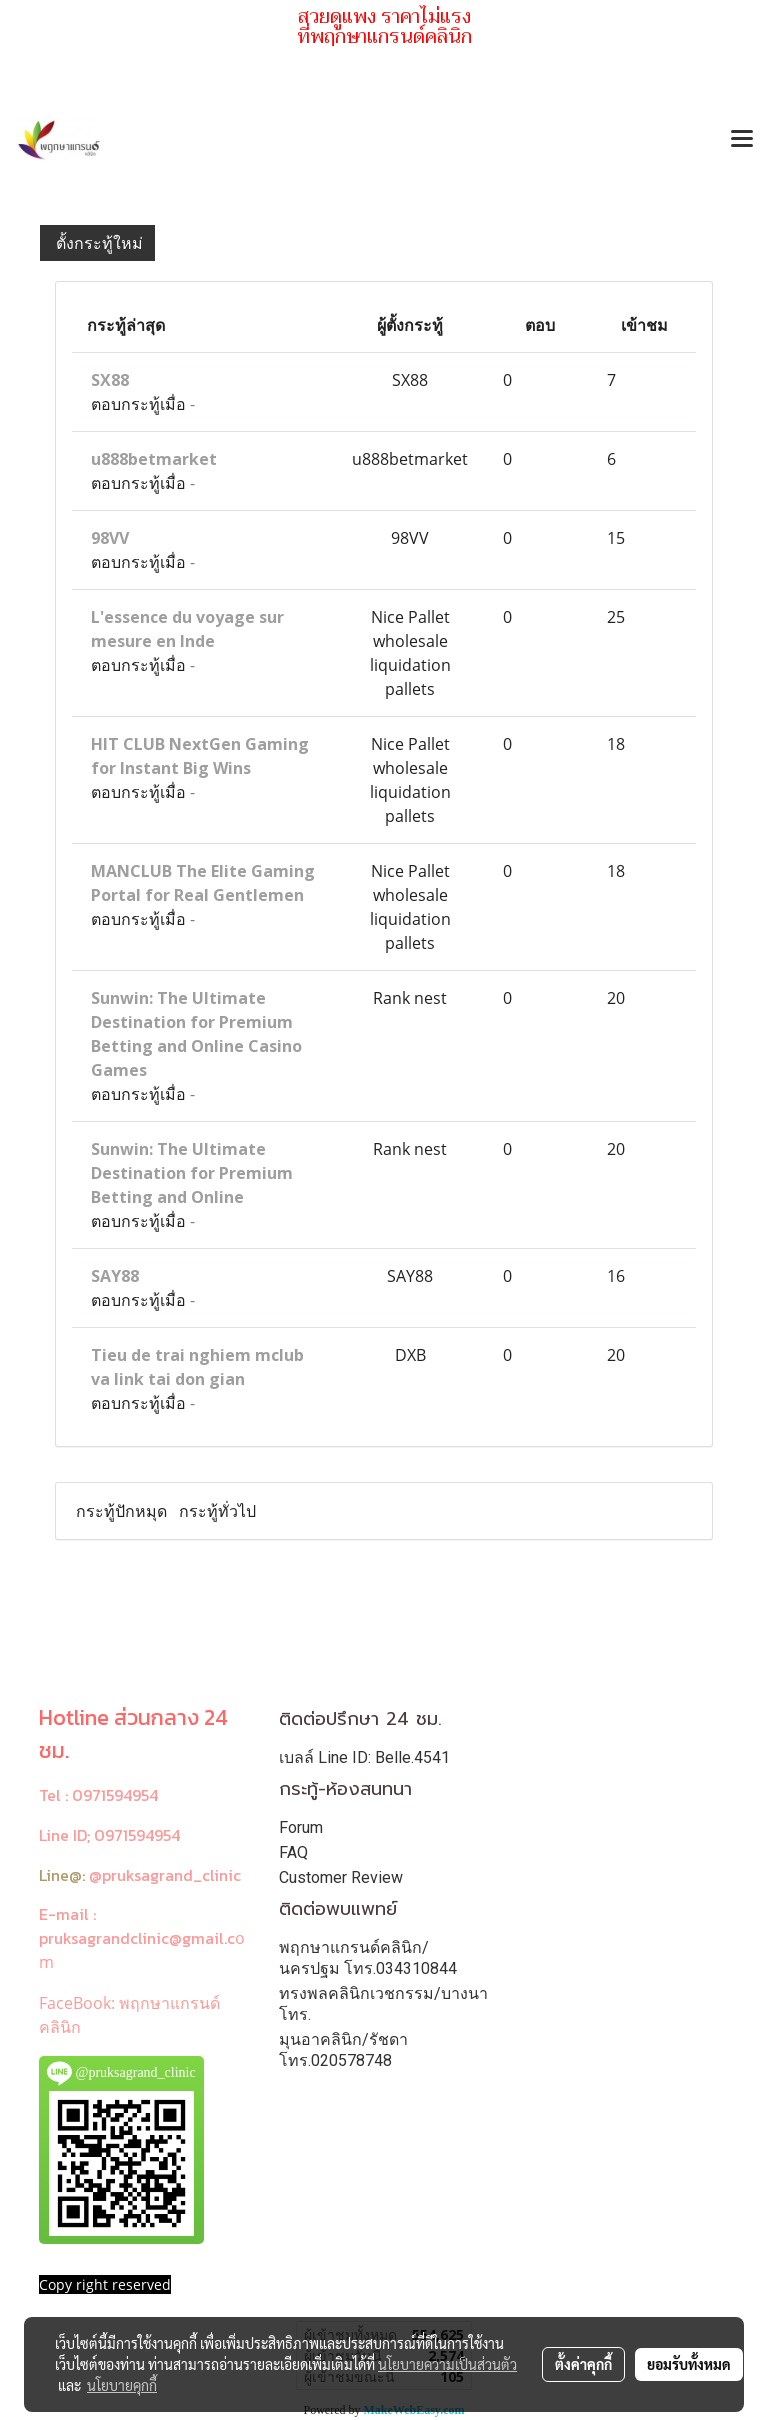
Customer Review (341, 1877)
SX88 (110, 380)
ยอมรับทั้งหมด (689, 2364)
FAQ (293, 1852)
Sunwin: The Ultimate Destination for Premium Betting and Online (192, 1173)
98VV (110, 538)
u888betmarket (154, 459)
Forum (301, 1827)
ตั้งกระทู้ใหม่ (97, 243)
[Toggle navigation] (742, 140)
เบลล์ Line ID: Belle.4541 (364, 1757)
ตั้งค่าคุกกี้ (583, 2364)
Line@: (62, 1875)
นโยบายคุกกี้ (122, 2385)
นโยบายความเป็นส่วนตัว (447, 2364)
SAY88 (115, 1276)
